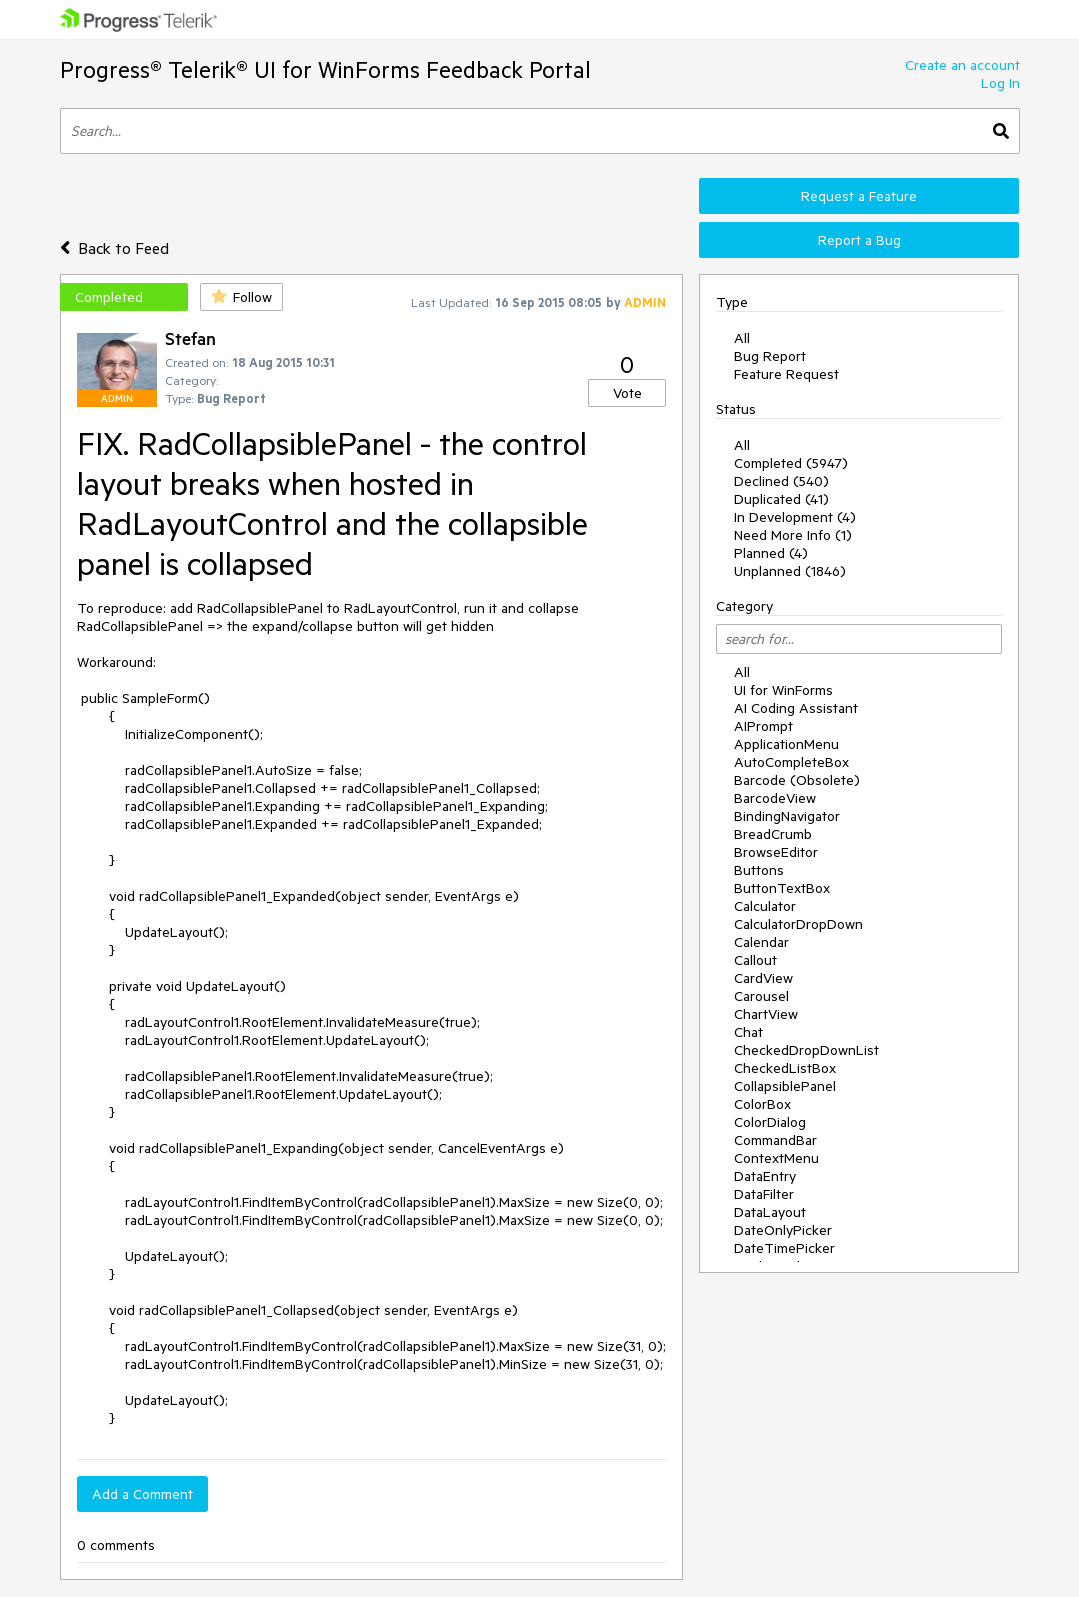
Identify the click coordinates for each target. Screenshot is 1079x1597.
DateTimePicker (784, 1248)
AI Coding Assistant (796, 708)
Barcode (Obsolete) (797, 780)
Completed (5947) (791, 463)
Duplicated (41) (781, 499)
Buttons (759, 870)
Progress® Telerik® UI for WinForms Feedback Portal (325, 69)
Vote (627, 393)
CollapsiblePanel (785, 1086)
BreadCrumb (773, 834)
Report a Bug (859, 240)
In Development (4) (795, 517)
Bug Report (770, 356)
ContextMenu (776, 1158)
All (742, 338)
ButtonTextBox (782, 888)
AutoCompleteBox (791, 762)
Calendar (761, 942)
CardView (763, 978)
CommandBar (775, 1140)
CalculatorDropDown (798, 924)
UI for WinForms (783, 690)
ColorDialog (770, 1122)
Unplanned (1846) (790, 571)
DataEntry (765, 1176)
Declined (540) (781, 481)
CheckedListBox (785, 1068)
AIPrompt (763, 726)
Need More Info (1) (793, 535)
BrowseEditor (776, 852)
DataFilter (764, 1194)
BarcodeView (775, 798)
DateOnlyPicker (783, 1230)
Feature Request (786, 374)
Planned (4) (771, 553)
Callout (755, 960)
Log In (1000, 83)
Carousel (761, 996)
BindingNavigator (787, 816)
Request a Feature (859, 196)
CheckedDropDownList (806, 1050)
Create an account (962, 65)
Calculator (765, 906)
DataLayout (770, 1212)
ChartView (766, 1014)
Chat (748, 1032)
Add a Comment (142, 1494)
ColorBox (762, 1104)
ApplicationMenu (786, 744)
